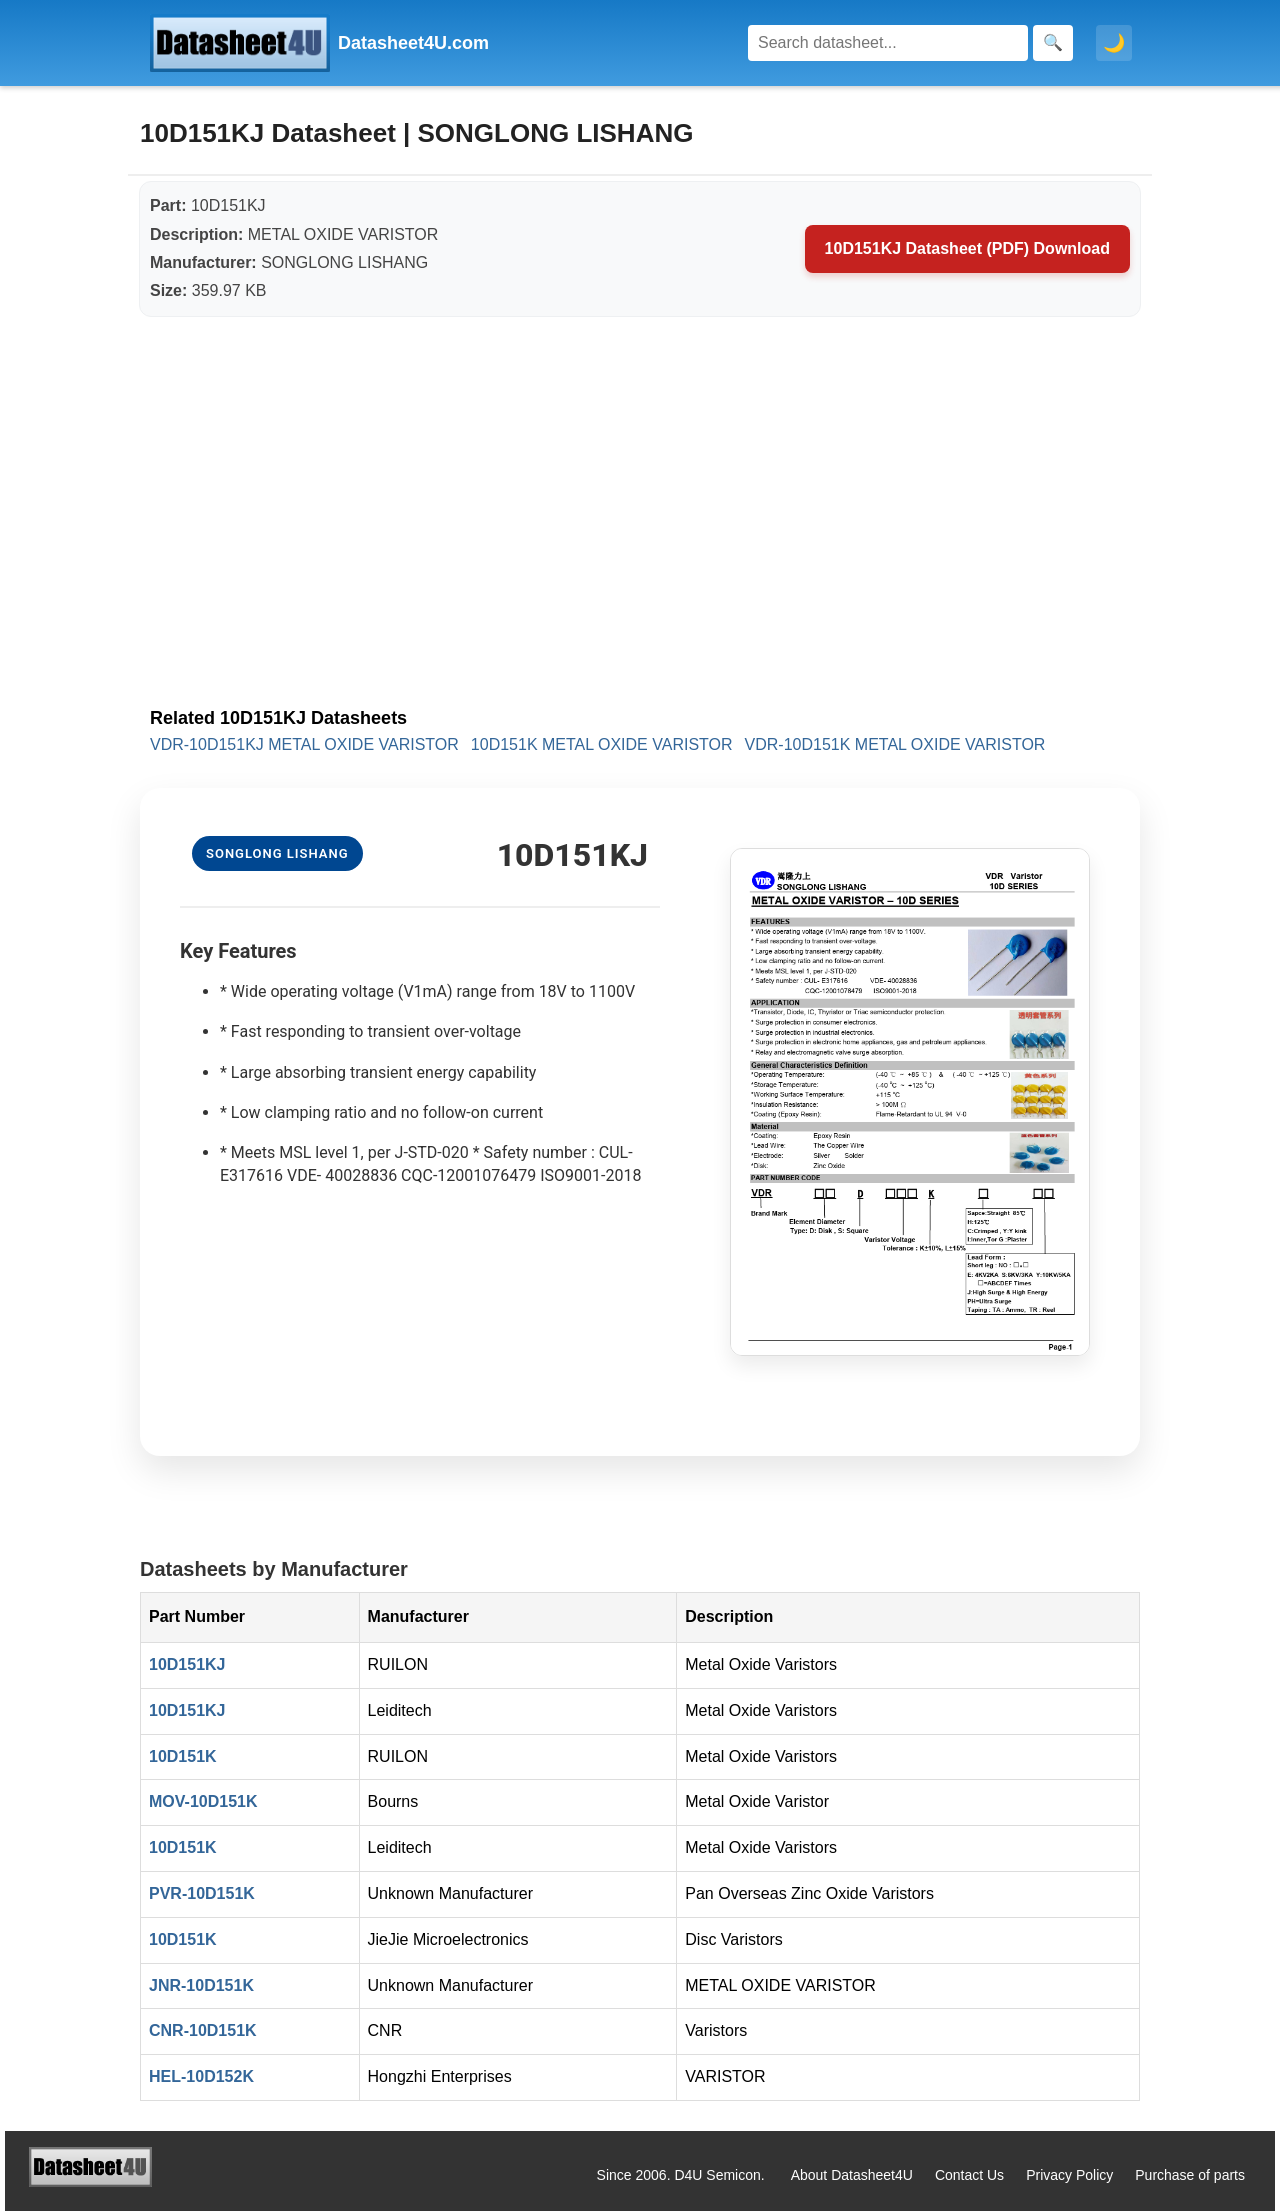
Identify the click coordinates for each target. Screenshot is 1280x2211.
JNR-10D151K (201, 1985)
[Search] (888, 43)
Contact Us (969, 2175)
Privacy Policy (1069, 2175)
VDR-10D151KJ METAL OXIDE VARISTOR (304, 744)
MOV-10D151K (203, 1801)
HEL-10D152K (201, 2076)
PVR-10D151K (202, 1893)
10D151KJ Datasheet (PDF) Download (967, 248)
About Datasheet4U (852, 2175)
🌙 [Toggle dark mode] (1114, 43)
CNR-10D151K (203, 2030)
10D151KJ (187, 1664)
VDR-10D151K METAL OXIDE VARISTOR (895, 744)
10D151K (183, 1756)
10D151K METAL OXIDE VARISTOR (602, 744)
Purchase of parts (1190, 2175)
